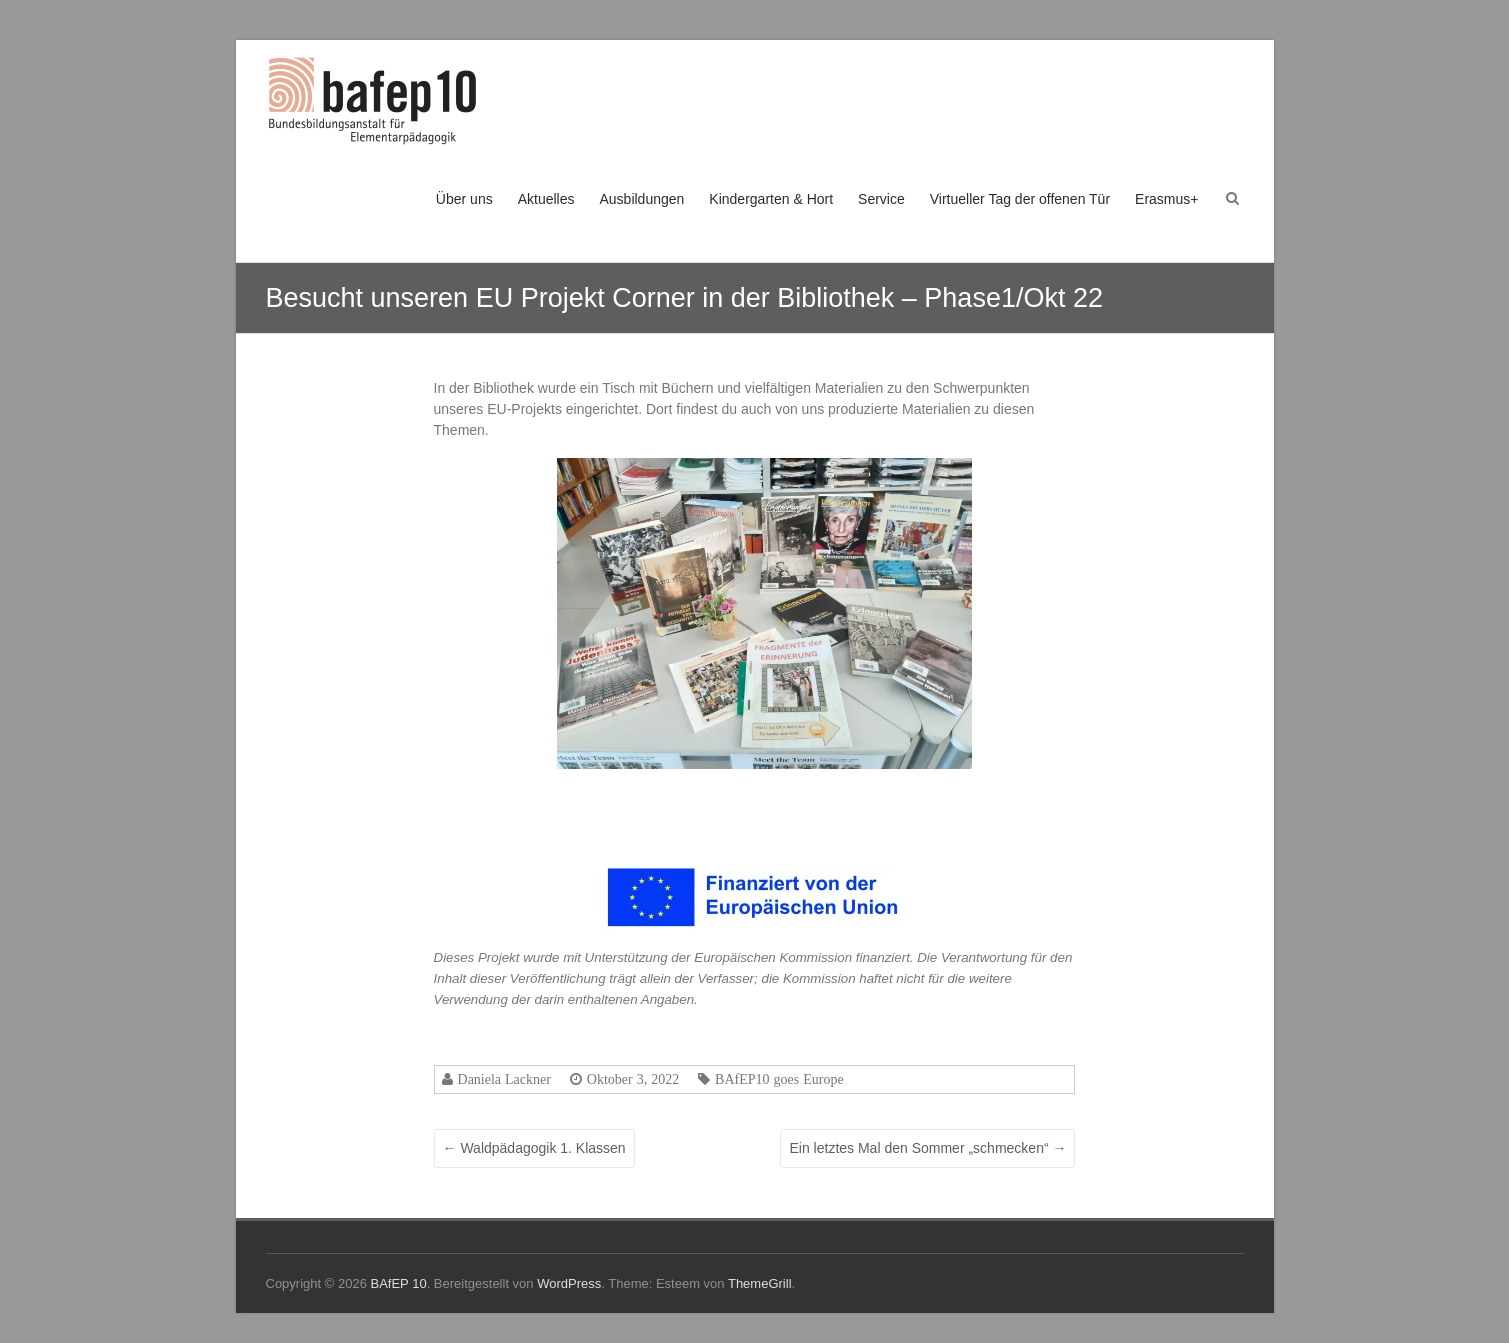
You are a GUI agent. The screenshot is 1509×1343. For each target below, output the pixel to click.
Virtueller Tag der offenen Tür (1020, 199)
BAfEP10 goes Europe (779, 1079)
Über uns (464, 199)
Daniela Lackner (504, 1079)
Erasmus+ (1166, 199)
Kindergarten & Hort (771, 199)
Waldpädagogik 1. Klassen (534, 1148)
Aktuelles (546, 199)
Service (881, 199)
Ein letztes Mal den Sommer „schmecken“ (927, 1148)
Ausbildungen (641, 199)
